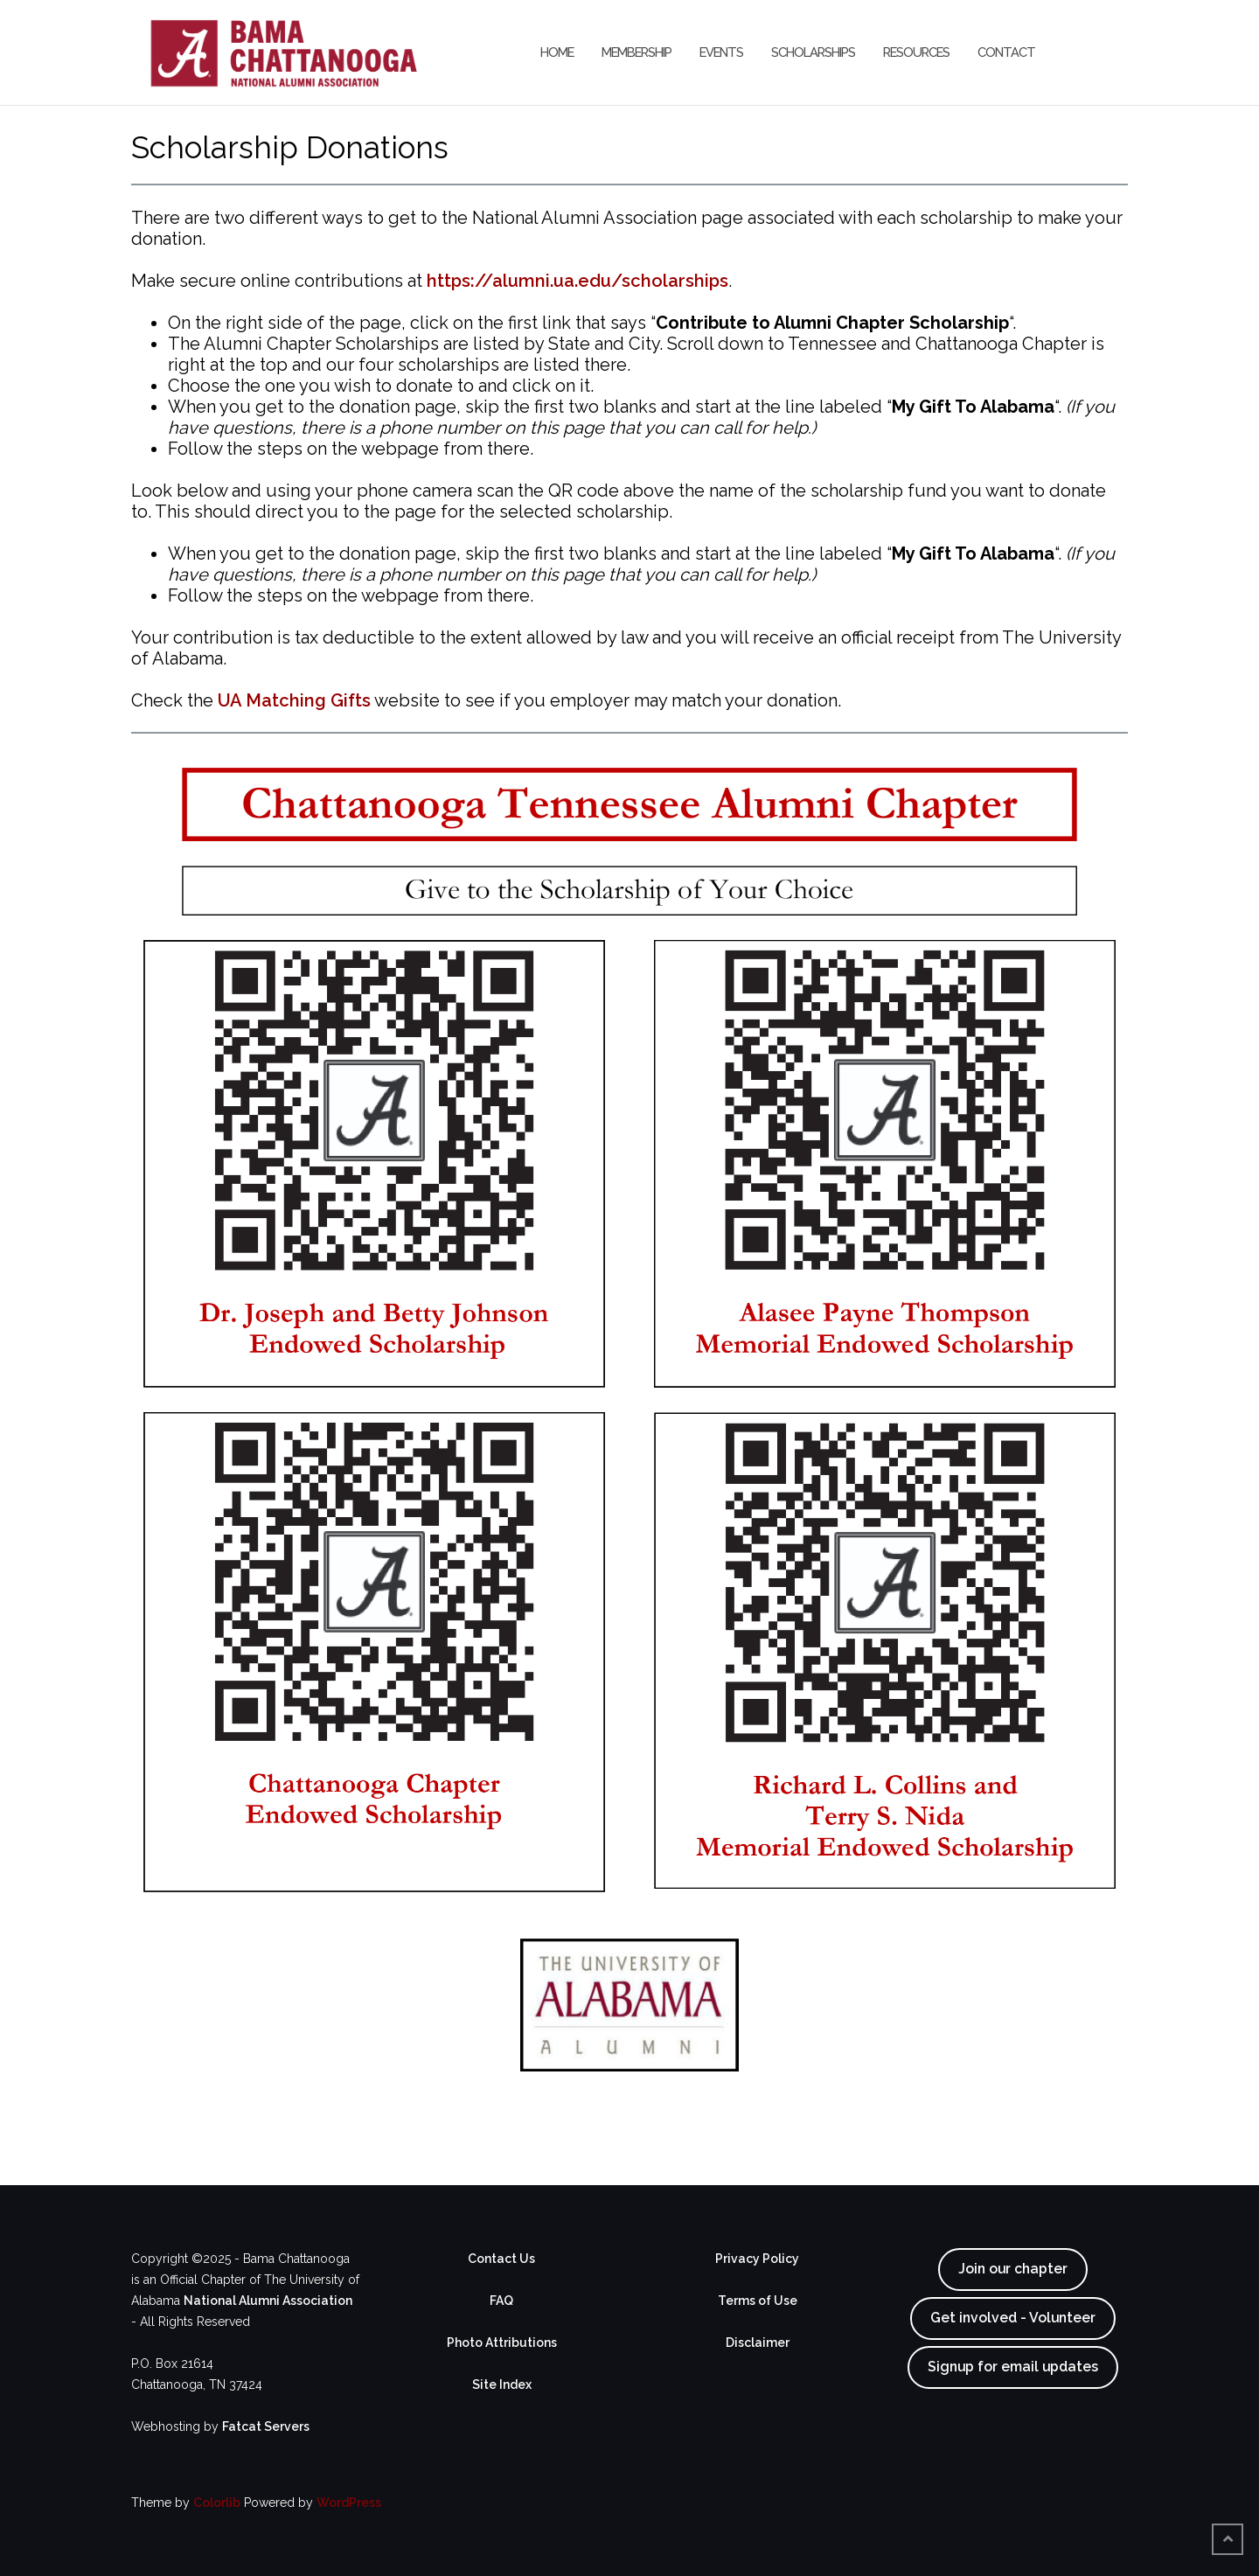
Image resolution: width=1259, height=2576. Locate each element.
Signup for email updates (1013, 2366)
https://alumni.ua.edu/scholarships (577, 280)
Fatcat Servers (266, 2426)
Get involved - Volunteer (1013, 2317)
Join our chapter (1013, 2268)
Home (557, 52)
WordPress (348, 2503)
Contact (1006, 52)
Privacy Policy (757, 2259)
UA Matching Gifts (294, 700)
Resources (916, 52)
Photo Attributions (502, 2343)
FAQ (501, 2301)
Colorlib (216, 2503)
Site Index (502, 2385)
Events (721, 52)
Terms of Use (757, 2301)
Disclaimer (757, 2343)
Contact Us (501, 2259)
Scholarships (813, 52)
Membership (636, 52)
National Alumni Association (268, 2301)
